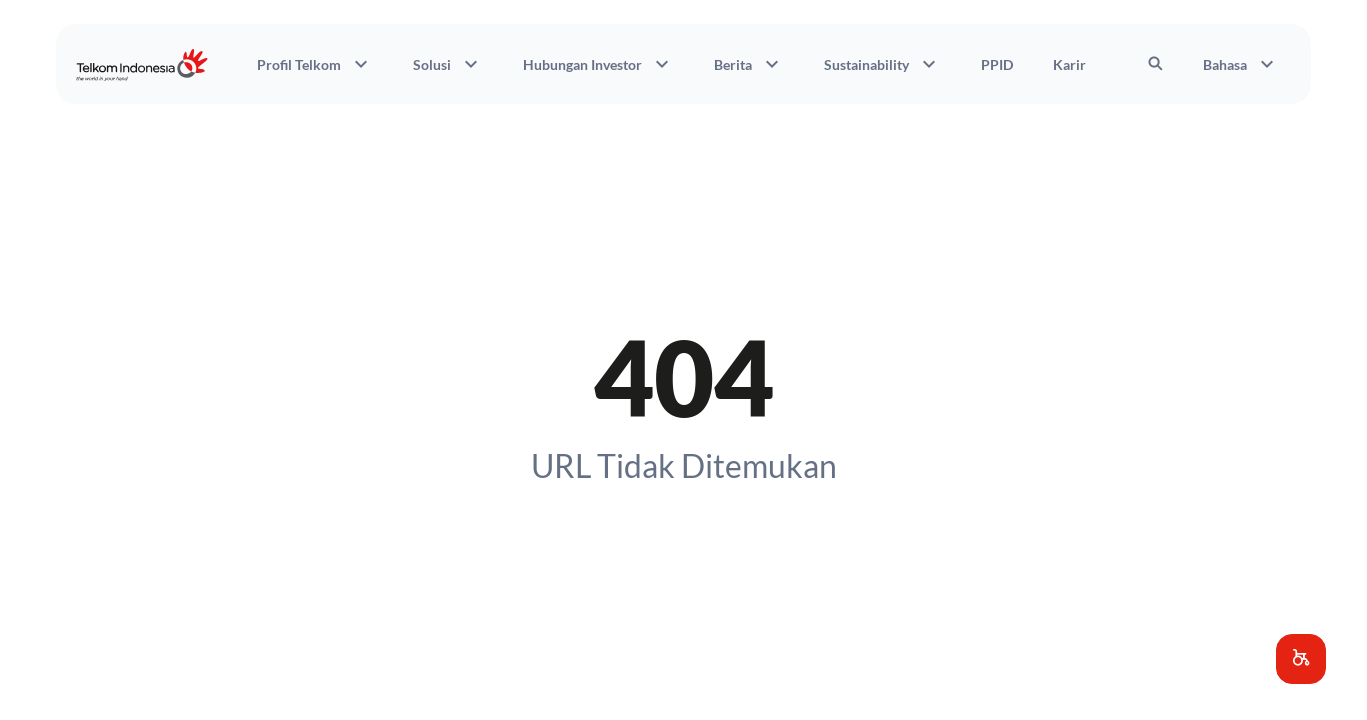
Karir (1069, 64)
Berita (749, 64)
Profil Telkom (315, 64)
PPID (997, 64)
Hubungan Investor (598, 64)
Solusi (448, 64)
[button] (1301, 659)
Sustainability (882, 64)
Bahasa (1241, 64)
